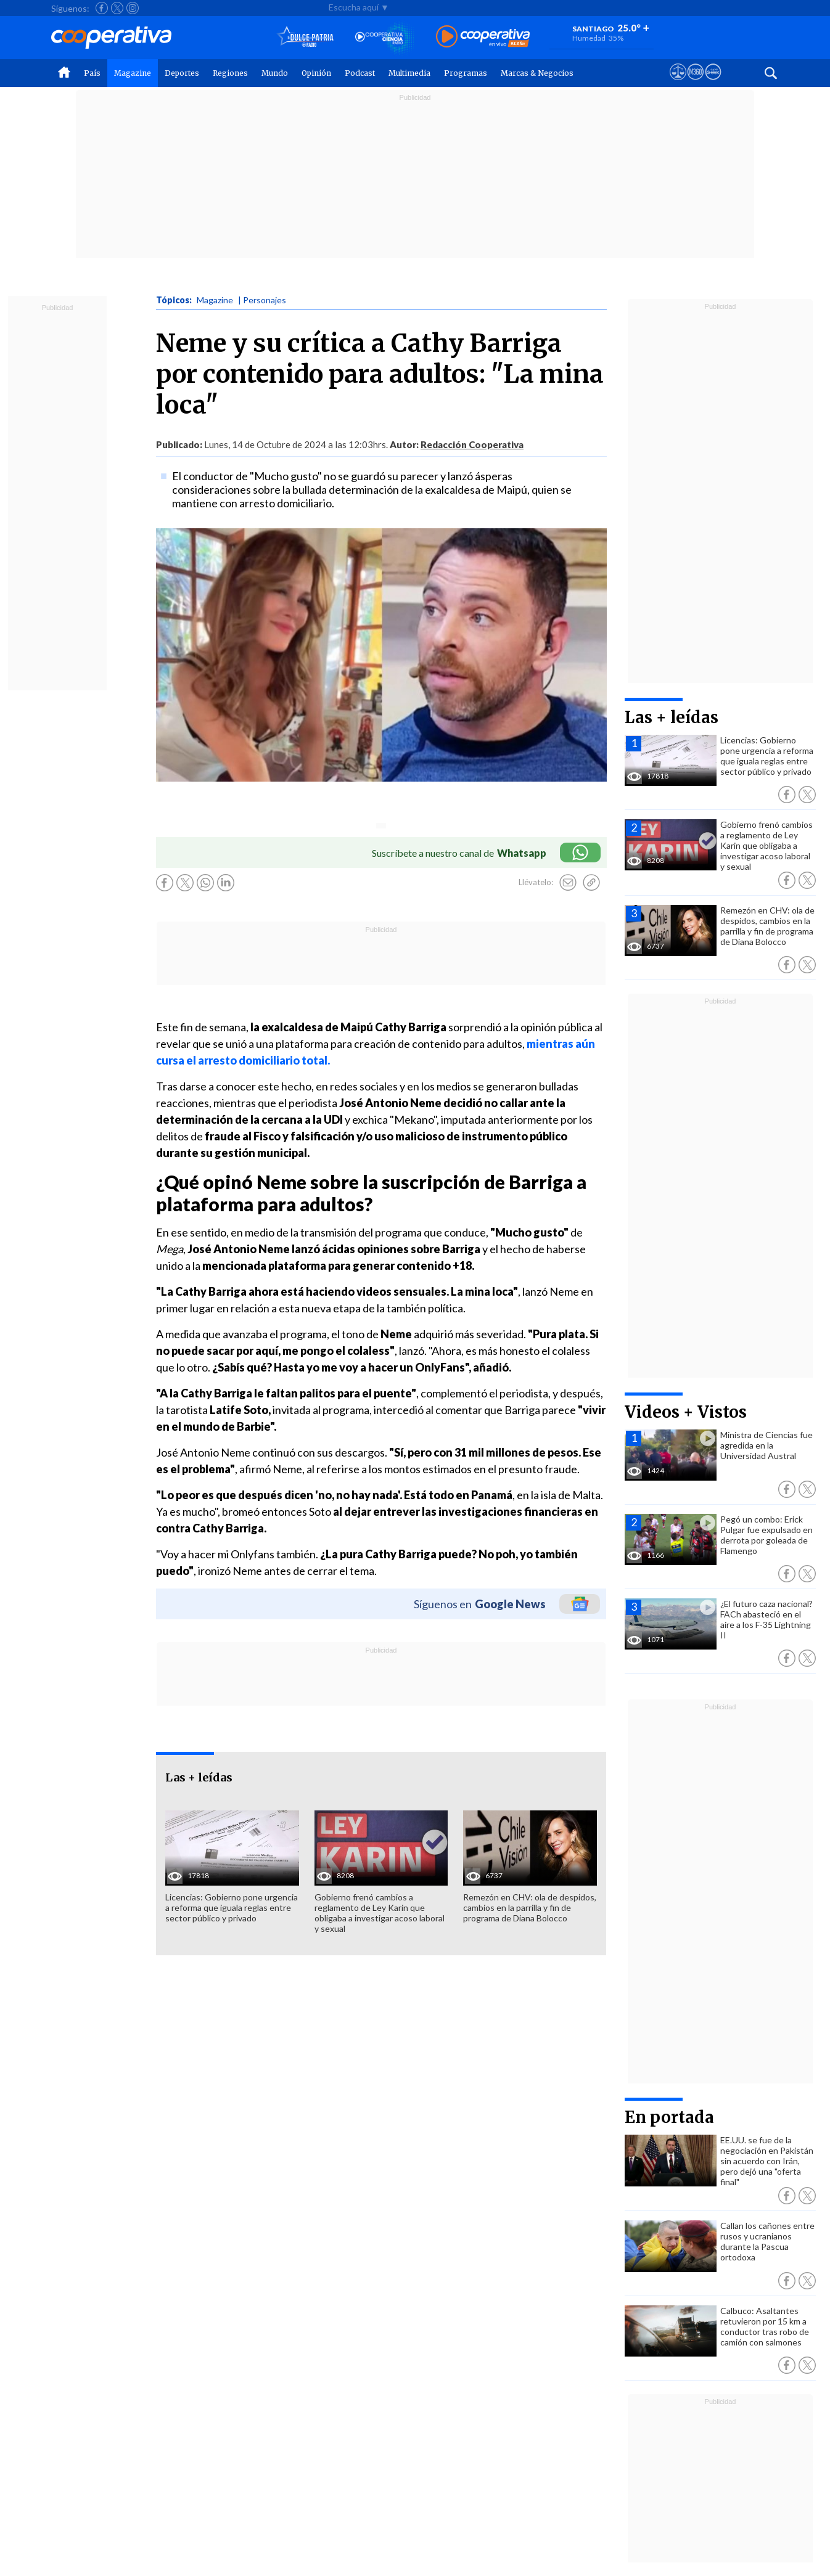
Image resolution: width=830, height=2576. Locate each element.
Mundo (274, 73)
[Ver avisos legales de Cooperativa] (678, 83)
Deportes (182, 73)
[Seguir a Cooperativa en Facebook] (102, 8)
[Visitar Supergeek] (713, 83)
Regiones (230, 73)
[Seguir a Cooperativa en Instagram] (132, 8)
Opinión (316, 73)
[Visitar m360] (695, 83)
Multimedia (409, 73)
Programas (465, 73)
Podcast (360, 73)
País (92, 73)
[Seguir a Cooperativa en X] (117, 8)
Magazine (132, 73)
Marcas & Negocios (537, 73)
